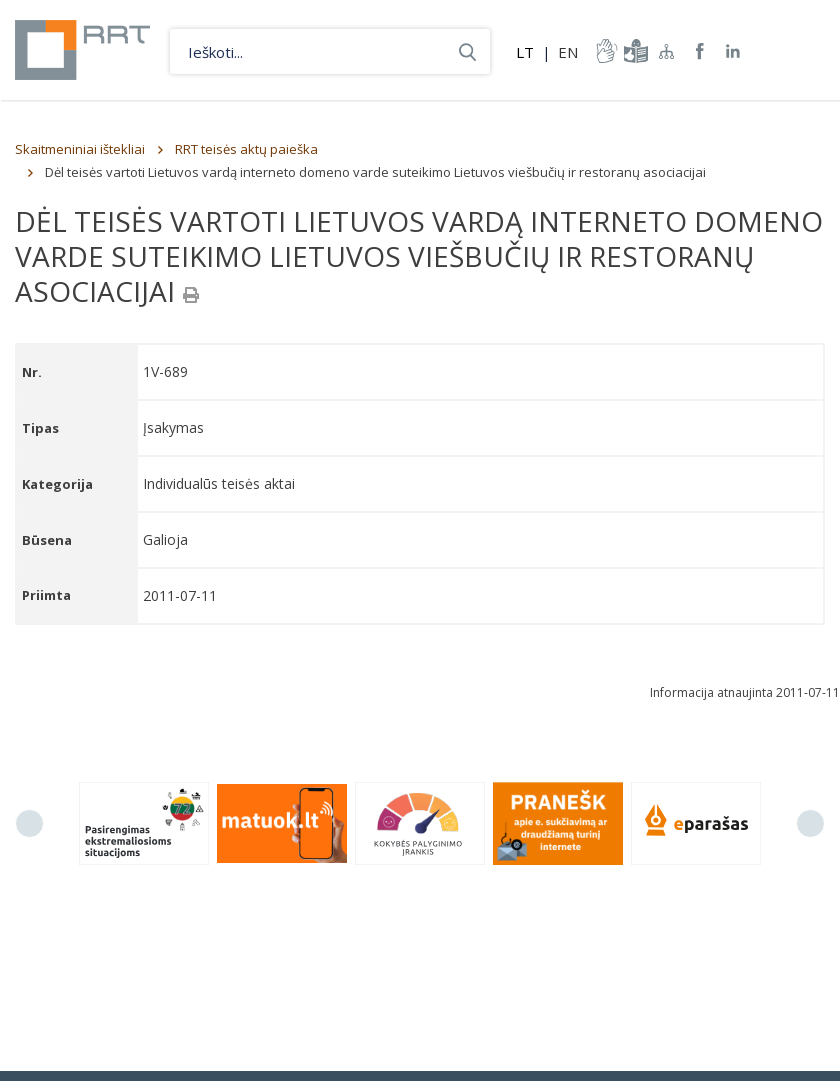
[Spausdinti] (191, 295)
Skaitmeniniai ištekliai (80, 149)
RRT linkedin (733, 51)
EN (568, 52)
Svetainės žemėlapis (667, 51)
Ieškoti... (467, 51)
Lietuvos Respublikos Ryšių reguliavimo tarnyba (82, 50)
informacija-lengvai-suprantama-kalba (634, 51)
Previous (29, 823)
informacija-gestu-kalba (605, 51)
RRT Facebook (700, 51)
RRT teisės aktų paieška (246, 149)
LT (525, 52)
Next (810, 823)
